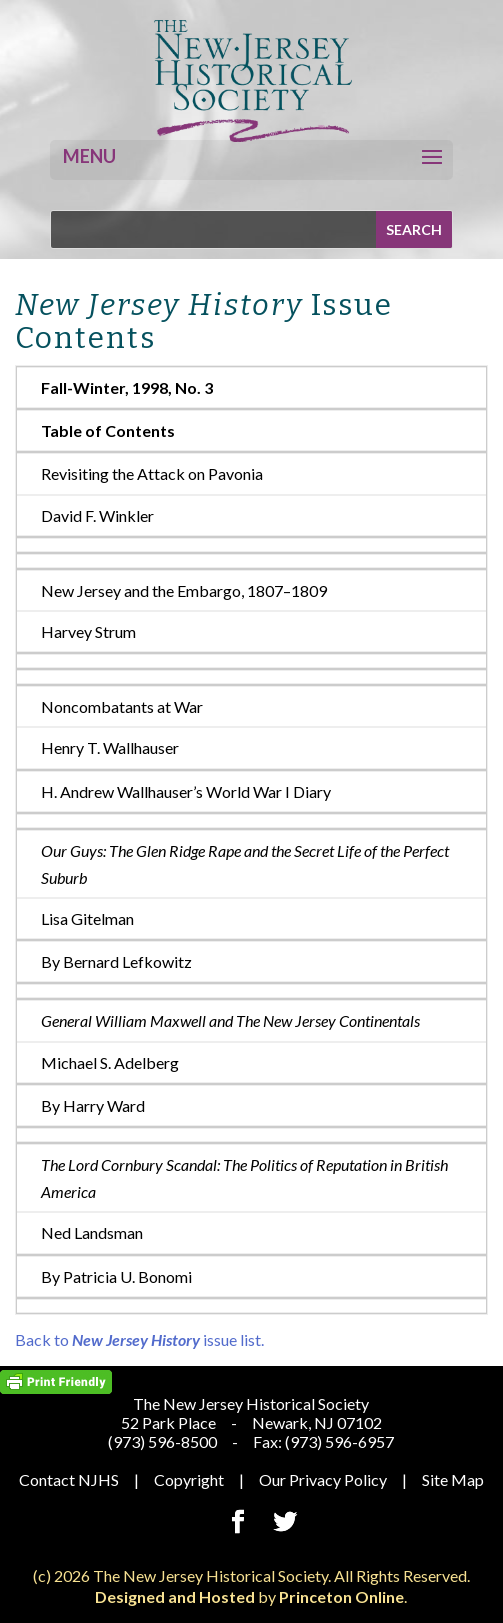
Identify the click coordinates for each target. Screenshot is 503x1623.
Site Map (453, 1479)
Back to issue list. (139, 1339)
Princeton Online (341, 1596)
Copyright (189, 1479)
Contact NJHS (69, 1479)
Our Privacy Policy (323, 1479)
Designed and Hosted (175, 1596)
